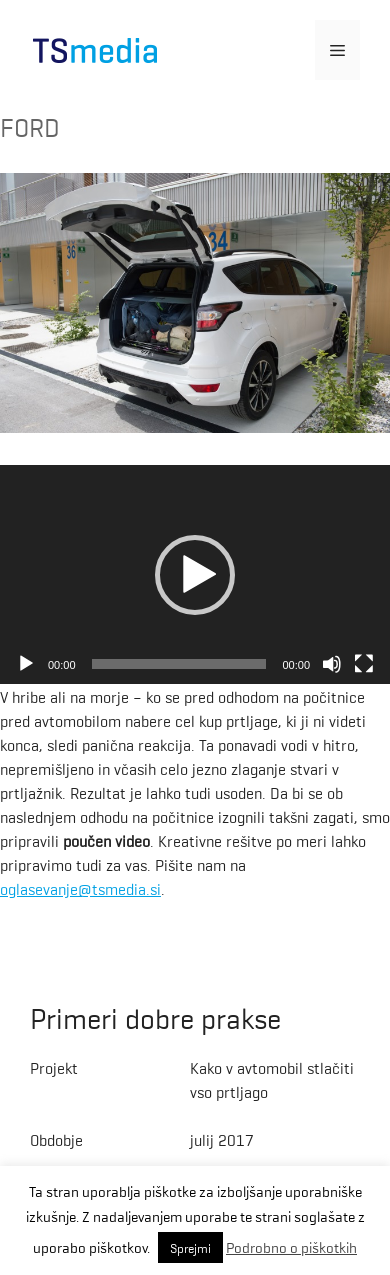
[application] (195, 575)
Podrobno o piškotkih (291, 1247)
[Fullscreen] (364, 664)
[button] (195, 575)
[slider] (179, 664)
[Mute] (332, 664)
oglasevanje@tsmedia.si (80, 888)
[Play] (26, 664)
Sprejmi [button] (190, 1247)
